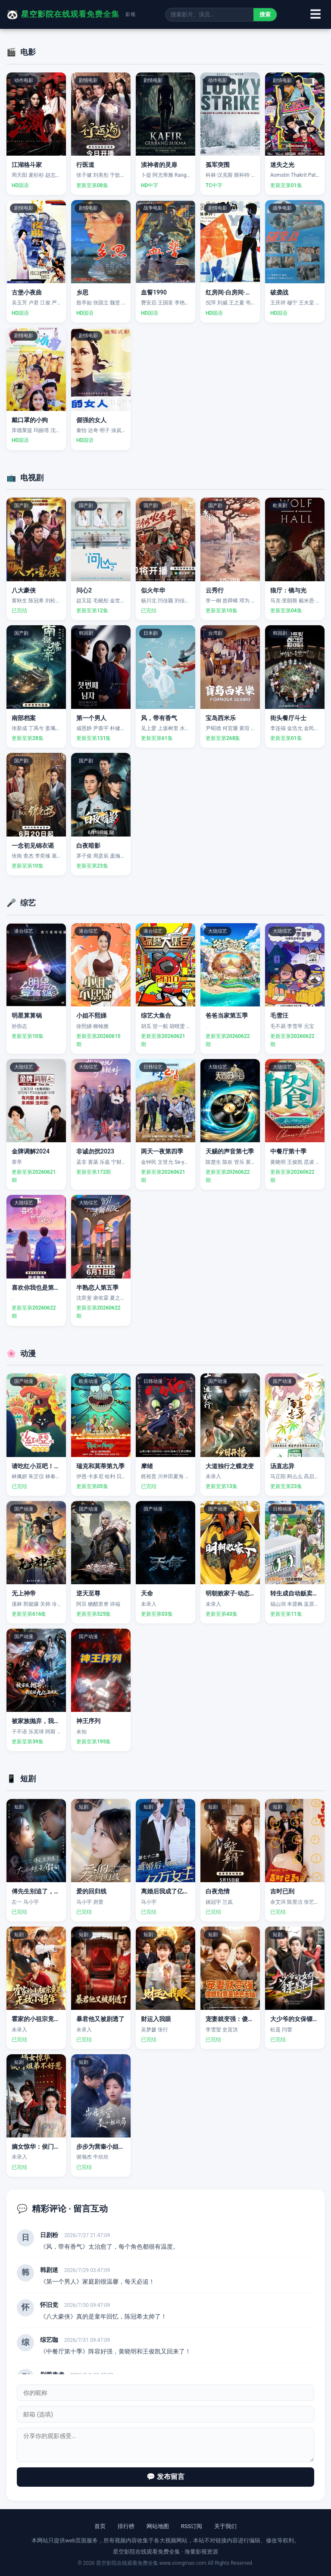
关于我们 (225, 2526)
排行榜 (126, 2526)
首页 (100, 2526)
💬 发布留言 (165, 2476)
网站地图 (158, 2526)
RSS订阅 (191, 2526)
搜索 (265, 14)
